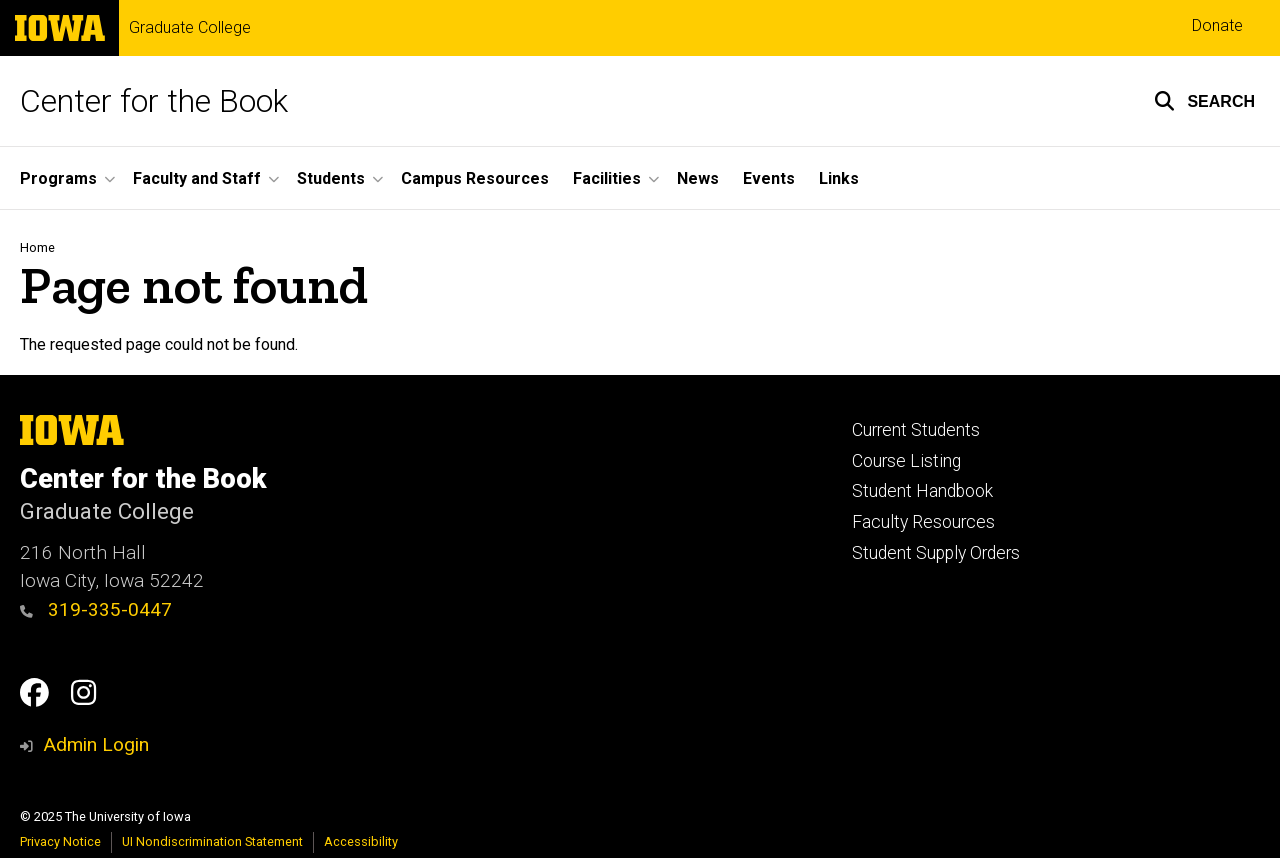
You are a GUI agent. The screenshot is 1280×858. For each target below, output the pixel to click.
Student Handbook (922, 491)
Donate (1217, 25)
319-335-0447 (96, 609)
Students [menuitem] (331, 178)
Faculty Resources (923, 522)
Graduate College (190, 28)
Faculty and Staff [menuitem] (197, 178)
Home (37, 247)
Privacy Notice (60, 841)
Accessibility (361, 841)
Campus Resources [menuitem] (475, 178)
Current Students (916, 430)
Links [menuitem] (839, 178)
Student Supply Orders (936, 553)
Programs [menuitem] (58, 178)
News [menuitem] (698, 178)
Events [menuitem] (769, 178)
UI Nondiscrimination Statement (212, 841)
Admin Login (96, 744)
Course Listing (906, 461)
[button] (1204, 101)
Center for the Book (154, 101)
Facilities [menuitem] (607, 178)
